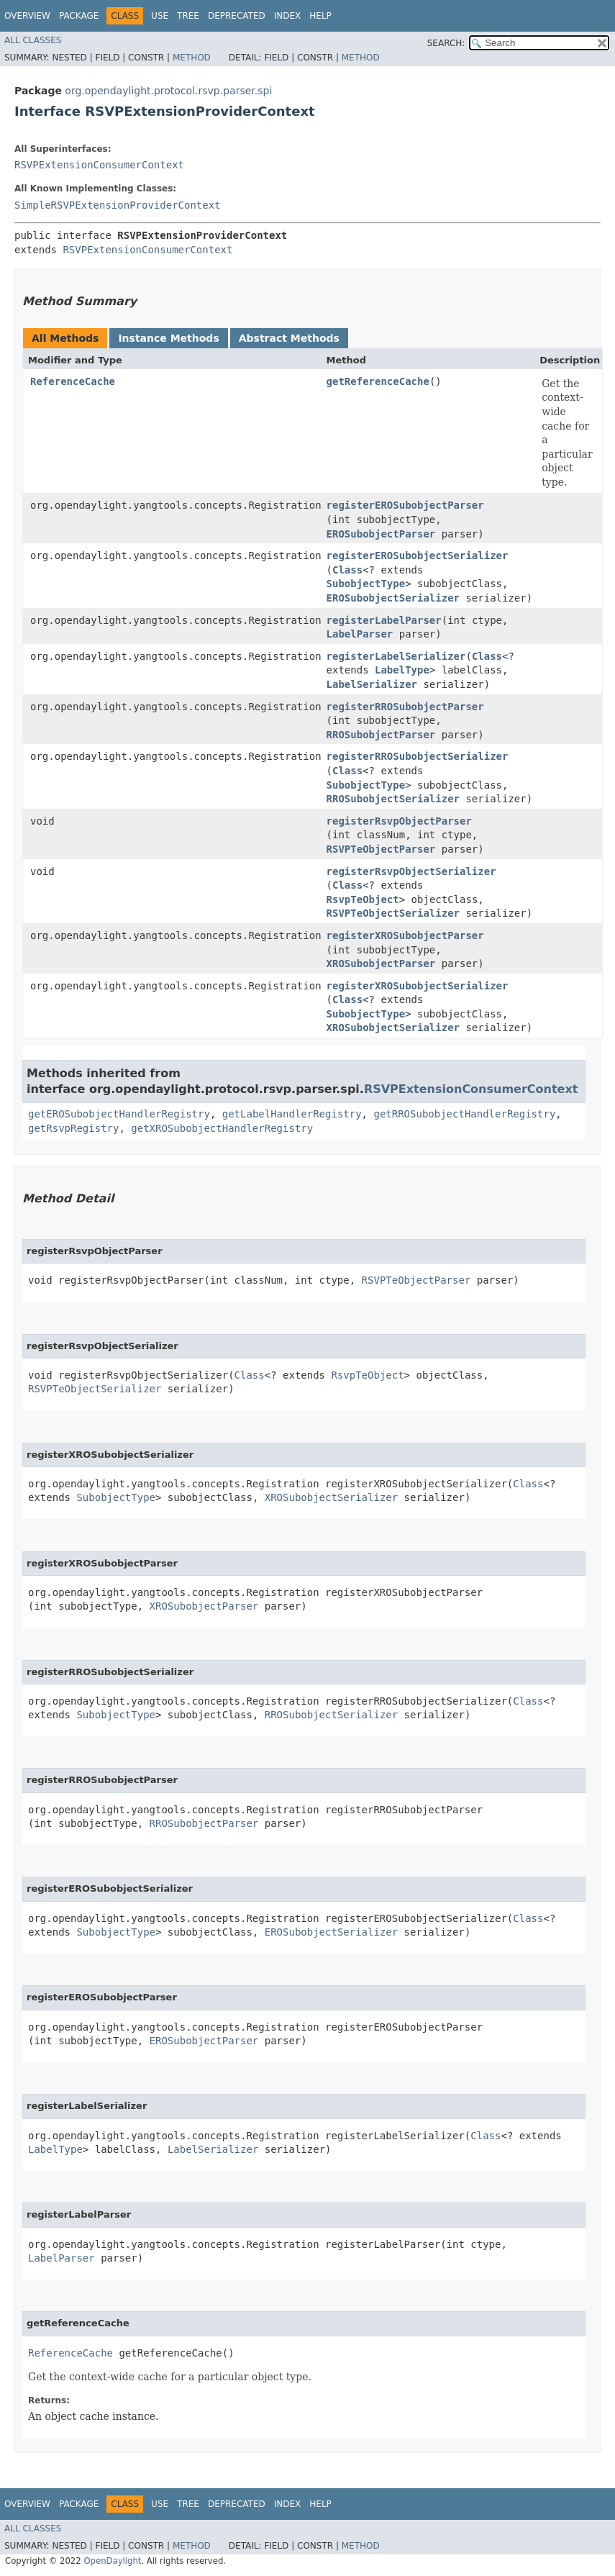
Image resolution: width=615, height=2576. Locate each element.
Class (347, 570)
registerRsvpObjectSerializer (411, 871)
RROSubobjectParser (381, 734)
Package (79, 16)
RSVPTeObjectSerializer (393, 913)
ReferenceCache (72, 381)
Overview (27, 16)
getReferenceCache (378, 381)
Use (159, 16)
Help (320, 16)
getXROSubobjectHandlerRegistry (222, 1128)
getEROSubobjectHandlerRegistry (119, 1114)
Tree (188, 16)
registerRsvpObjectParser (399, 821)
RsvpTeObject (363, 899)
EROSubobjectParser (381, 534)
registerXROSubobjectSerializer (418, 986)
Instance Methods (168, 338)
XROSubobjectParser (381, 963)
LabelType (402, 670)
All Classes (32, 40)
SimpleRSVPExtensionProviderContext (117, 205)
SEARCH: (446, 43)
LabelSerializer (372, 684)
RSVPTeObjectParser (381, 849)
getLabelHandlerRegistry (292, 1114)
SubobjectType (366, 583)
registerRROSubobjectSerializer (418, 756)
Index (287, 16)
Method (192, 58)
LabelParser (360, 634)
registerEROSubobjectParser (405, 505)
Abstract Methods (289, 338)
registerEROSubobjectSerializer (418, 555)
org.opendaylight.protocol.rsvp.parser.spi (168, 90)
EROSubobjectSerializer (393, 598)
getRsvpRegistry (73, 1128)
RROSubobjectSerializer (393, 798)
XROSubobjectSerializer (393, 1027)
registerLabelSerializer (396, 656)
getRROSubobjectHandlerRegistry (464, 1114)
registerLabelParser (384, 620)
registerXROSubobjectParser (405, 935)
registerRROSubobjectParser (405, 706)
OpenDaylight (112, 2561)
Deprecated (236, 16)
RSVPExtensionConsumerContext (99, 165)
